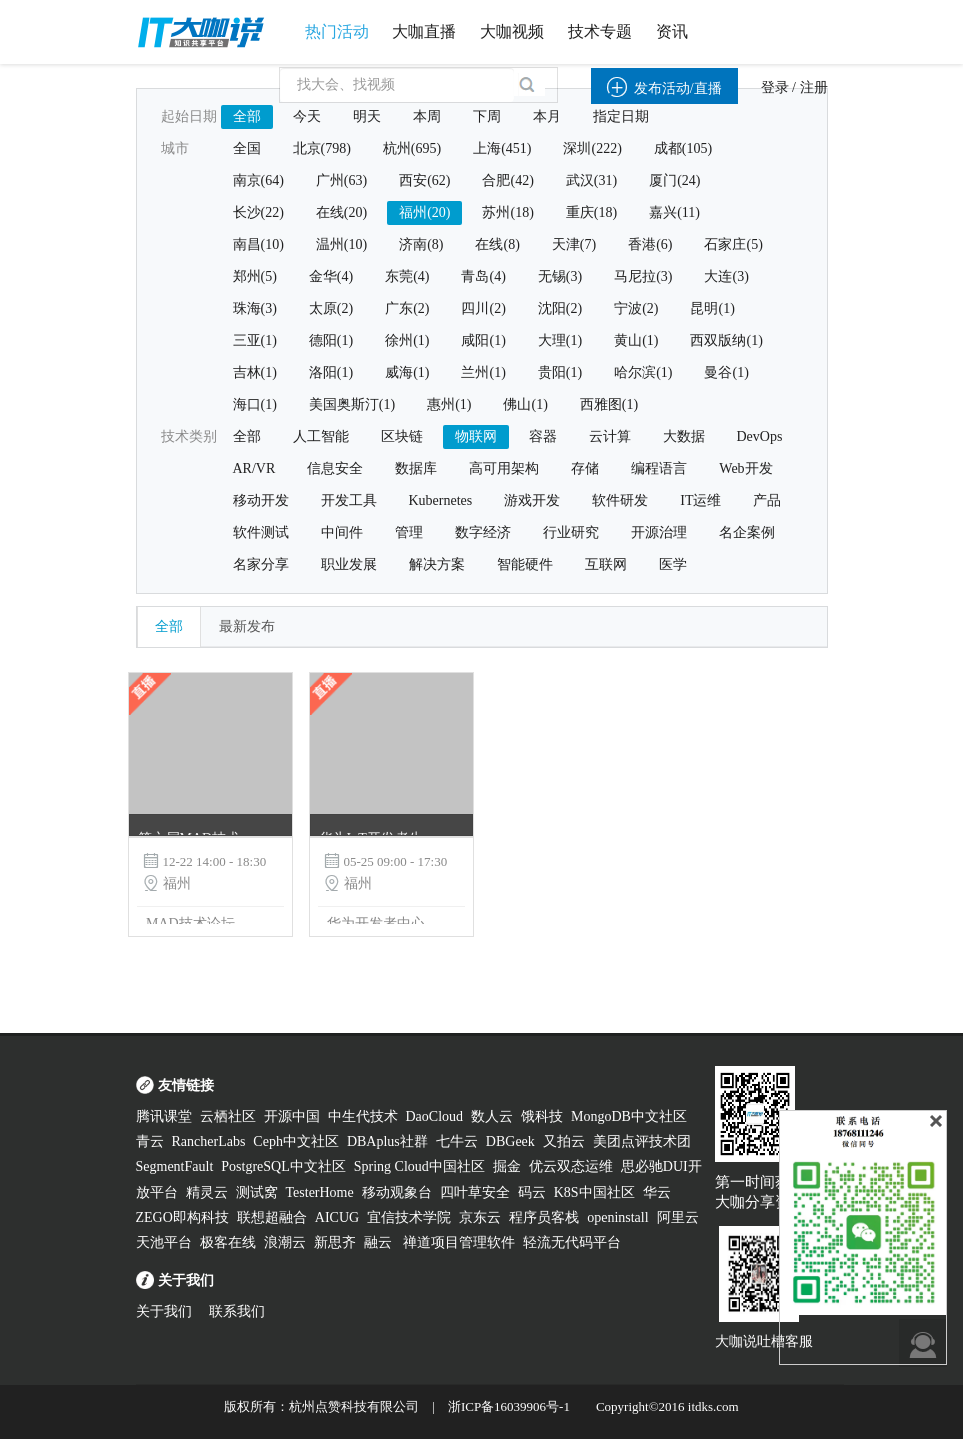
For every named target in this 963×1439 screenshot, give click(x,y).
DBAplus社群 (387, 1141)
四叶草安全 (475, 1192)
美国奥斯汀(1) (352, 404)
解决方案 (437, 564)
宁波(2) (636, 308)
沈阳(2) (560, 308)
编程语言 (659, 468)
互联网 (606, 564)
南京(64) (258, 180)
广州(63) (341, 180)
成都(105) (683, 148)
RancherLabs (209, 1141)
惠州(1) (449, 404)
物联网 (476, 436)
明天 (367, 116)
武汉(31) (591, 180)
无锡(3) (560, 276)
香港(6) (650, 244)
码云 (532, 1192)
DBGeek (510, 1141)
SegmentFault (175, 1166)
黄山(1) (636, 340)
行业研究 (571, 532)
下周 (487, 116)
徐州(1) (407, 340)
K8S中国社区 (594, 1192)
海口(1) (255, 404)
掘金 (507, 1166)
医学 (673, 564)
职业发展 (349, 564)
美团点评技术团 (642, 1141)
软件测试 (261, 532)
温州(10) (341, 244)
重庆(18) (591, 212)
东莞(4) (407, 276)
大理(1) (560, 340)
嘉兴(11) (674, 212)
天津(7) (574, 244)
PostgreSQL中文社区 (283, 1166)
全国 (247, 148)
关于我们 (164, 1311)
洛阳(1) (331, 372)
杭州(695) (412, 148)
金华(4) (331, 276)
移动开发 (261, 500)
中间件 (342, 532)
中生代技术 (363, 1116)
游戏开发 (532, 500)
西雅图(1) (609, 404)
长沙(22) (258, 212)
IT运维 (700, 500)
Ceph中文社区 (296, 1141)
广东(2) (407, 308)
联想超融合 (272, 1217)
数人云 (492, 1116)
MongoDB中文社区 (629, 1116)
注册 (814, 87)
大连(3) (726, 276)
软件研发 (620, 500)
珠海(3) (255, 308)
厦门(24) (674, 180)
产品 (767, 500)
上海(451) (502, 148)
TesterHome (320, 1192)
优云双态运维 (571, 1166)
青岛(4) (483, 276)
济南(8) (421, 244)
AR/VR (254, 468)
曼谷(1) (726, 372)
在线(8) (497, 244)
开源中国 (292, 1116)
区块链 (402, 436)
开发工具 (349, 500)
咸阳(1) (483, 340)
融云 (380, 1242)
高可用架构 (504, 468)
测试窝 (257, 1192)
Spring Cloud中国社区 (419, 1166)
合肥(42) (507, 180)
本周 (427, 116)
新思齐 (335, 1242)
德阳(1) (331, 340)
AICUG (337, 1217)
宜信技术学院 (409, 1217)
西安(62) (424, 180)
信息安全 (335, 468)
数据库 (416, 468)
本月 (547, 116)
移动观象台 (397, 1192)
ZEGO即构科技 (182, 1217)
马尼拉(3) (643, 276)
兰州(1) (483, 372)
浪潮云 (285, 1242)
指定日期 (621, 116)
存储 (585, 468)
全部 (247, 116)
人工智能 (321, 436)
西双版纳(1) (726, 340)
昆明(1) (712, 308)
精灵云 (207, 1192)
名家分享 (261, 564)
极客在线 (228, 1242)
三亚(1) (255, 340)
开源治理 (659, 532)
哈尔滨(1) (643, 372)
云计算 (610, 436)
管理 (409, 532)
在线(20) (341, 212)
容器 (543, 436)
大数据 (684, 436)
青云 (150, 1141)
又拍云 (564, 1141)
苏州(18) (507, 212)
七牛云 (457, 1141)
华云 (657, 1192)
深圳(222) (592, 148)
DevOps (760, 436)
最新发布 (247, 626)
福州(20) (424, 212)
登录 (775, 87)
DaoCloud (435, 1116)
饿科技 (542, 1116)
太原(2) (331, 308)
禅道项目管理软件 (459, 1242)
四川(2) (483, 308)
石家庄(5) (733, 244)
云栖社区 (228, 1116)
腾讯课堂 (164, 1116)
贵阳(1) (560, 372)
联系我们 (237, 1311)
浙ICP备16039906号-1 (509, 1406)
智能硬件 (525, 564)
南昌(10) (258, 244)
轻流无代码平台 (572, 1242)
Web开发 (745, 468)
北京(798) (322, 148)
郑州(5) (255, 276)
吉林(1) (255, 372)
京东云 (480, 1217)
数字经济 (483, 532)
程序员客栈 (544, 1217)
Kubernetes (441, 500)
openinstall (617, 1217)
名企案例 (747, 532)
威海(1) (407, 372)
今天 (307, 116)
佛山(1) (525, 404)
